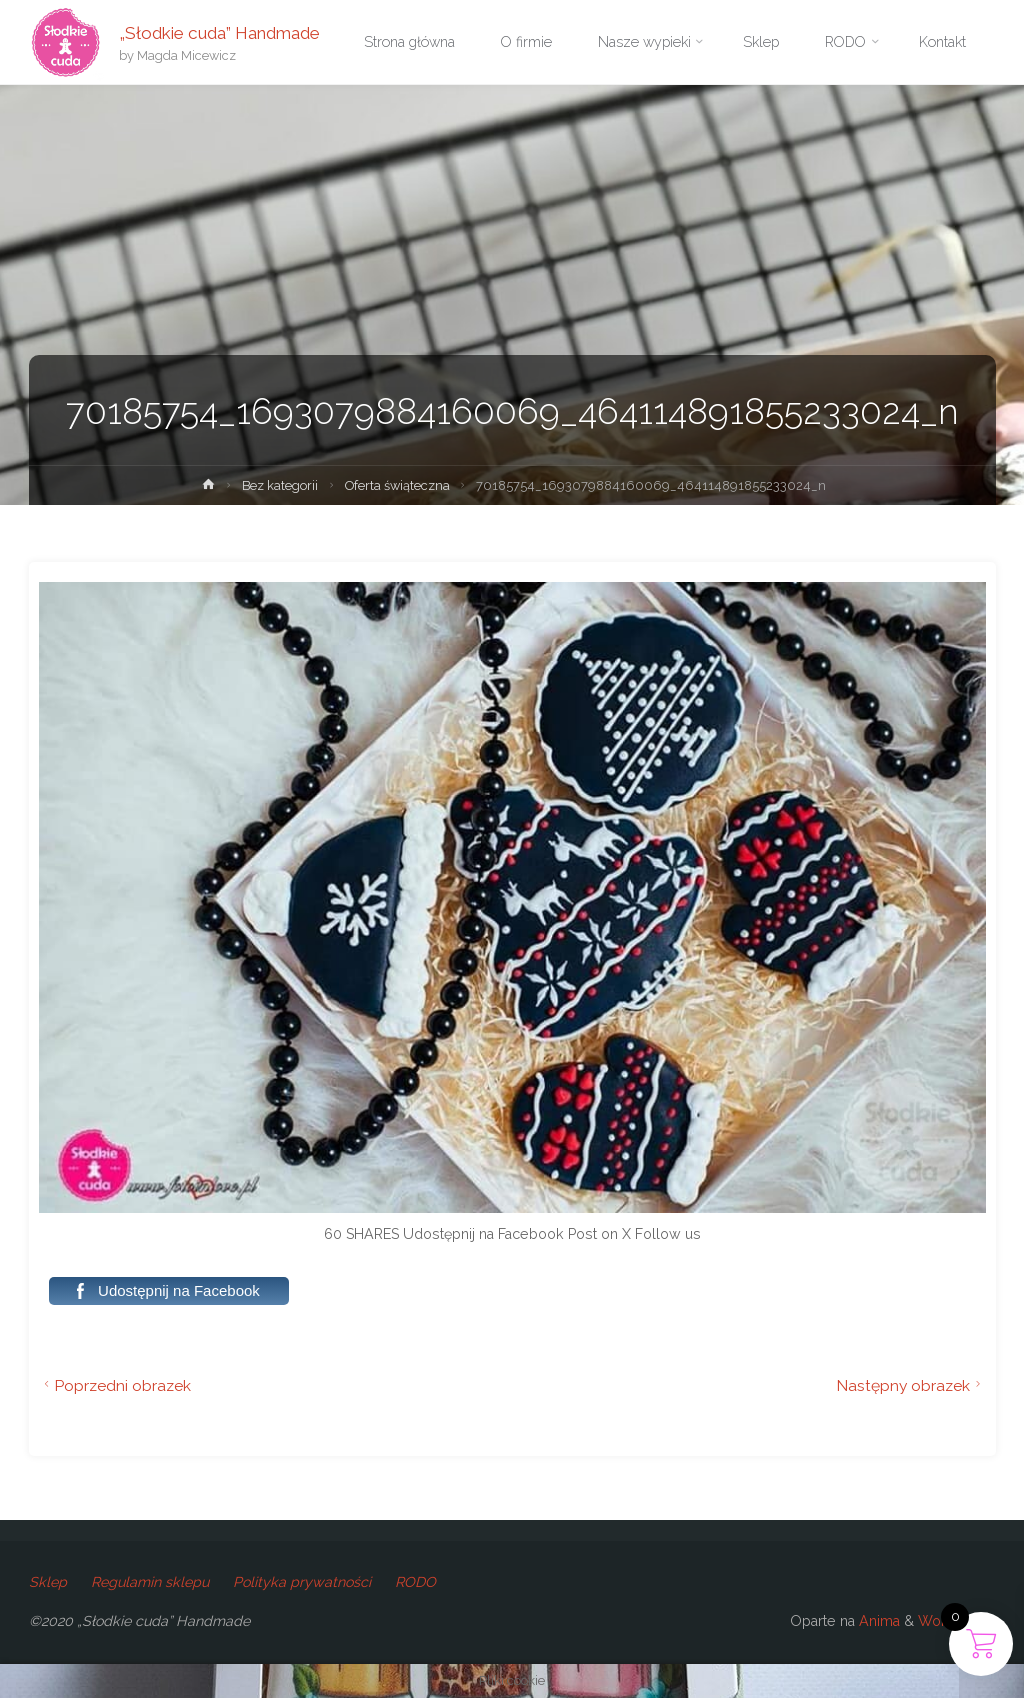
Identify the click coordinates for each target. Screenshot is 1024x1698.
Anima (877, 1621)
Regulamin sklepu (150, 1582)
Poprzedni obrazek (115, 1385)
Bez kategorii (280, 485)
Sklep (48, 1582)
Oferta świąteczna (397, 485)
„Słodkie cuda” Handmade (219, 32)
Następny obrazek (911, 1385)
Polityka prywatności (302, 1582)
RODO (415, 1582)
